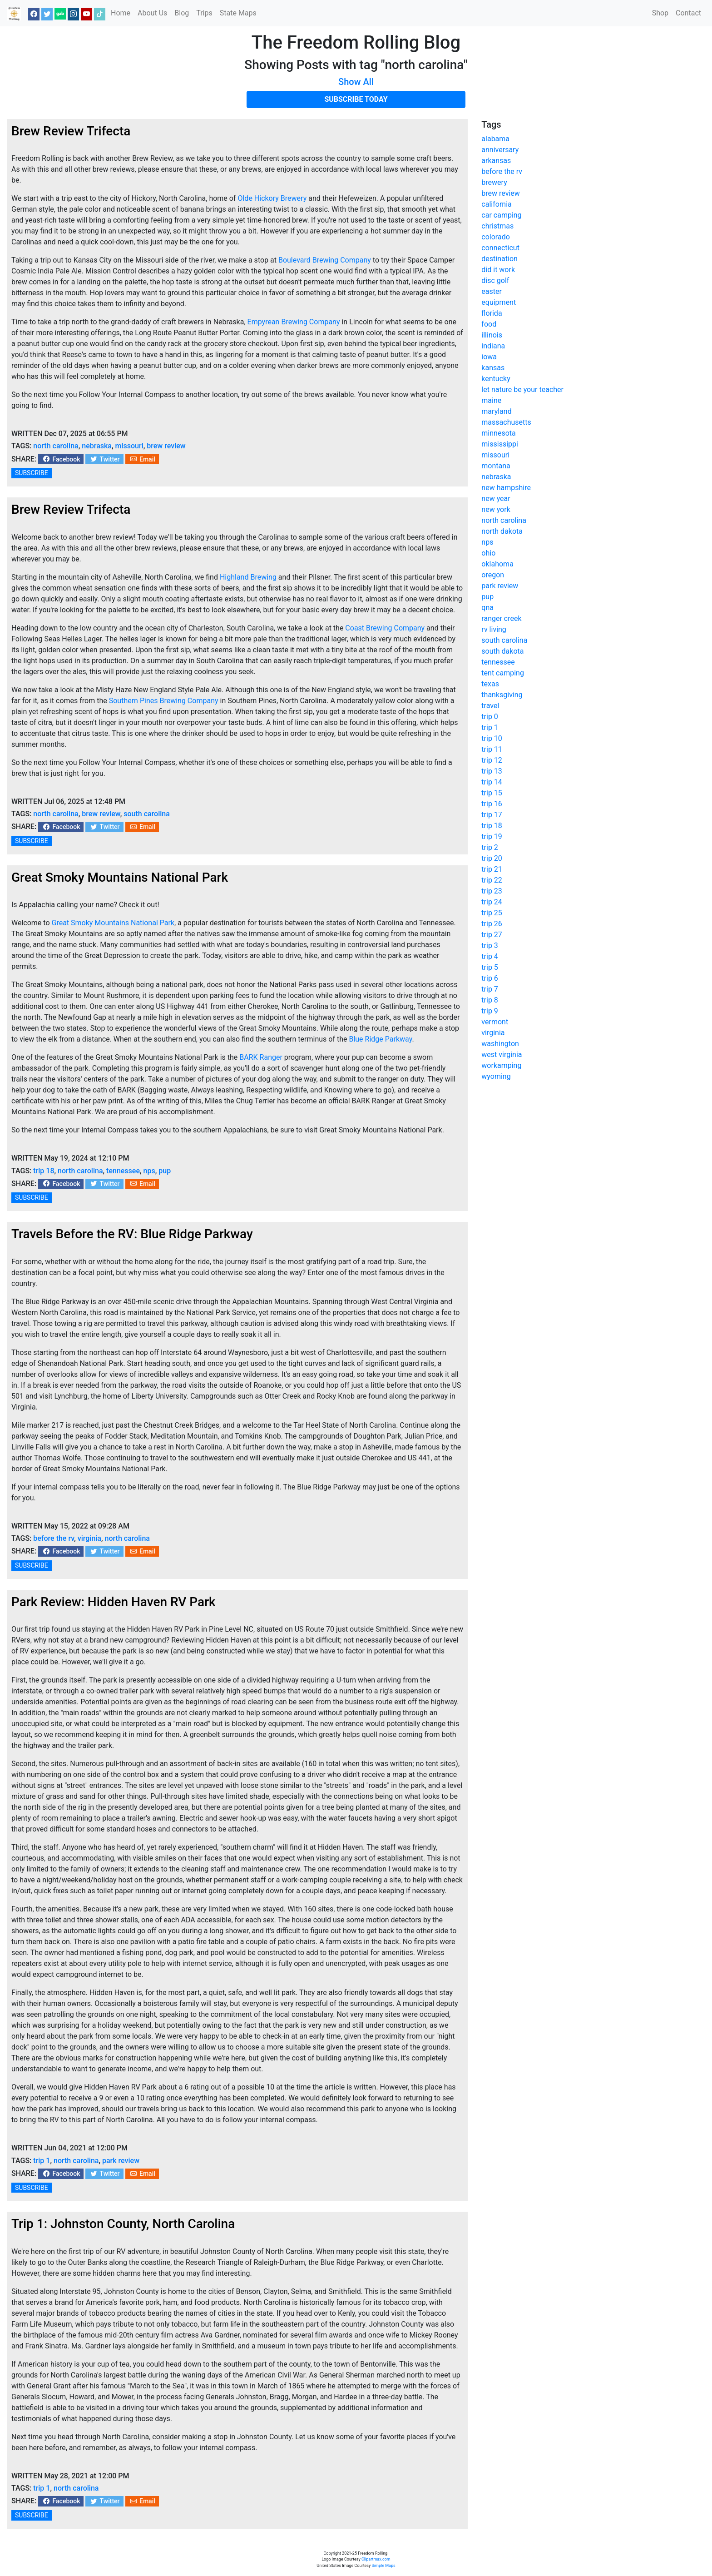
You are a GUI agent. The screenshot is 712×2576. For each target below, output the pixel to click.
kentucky (495, 378)
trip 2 (489, 847)
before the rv (53, 1538)
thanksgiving (501, 694)
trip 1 (41, 2160)
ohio (488, 553)
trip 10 (491, 738)
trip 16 (491, 803)
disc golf (495, 280)
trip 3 (489, 945)
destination (499, 258)
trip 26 (491, 923)
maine (491, 400)
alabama (495, 138)
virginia (89, 1538)
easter (491, 291)
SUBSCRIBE (31, 472)
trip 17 (491, 814)
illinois (491, 335)
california (496, 204)
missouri (129, 446)
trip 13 (491, 771)
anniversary (500, 149)
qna (487, 607)
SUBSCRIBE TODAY (355, 99)
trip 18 (43, 1170)
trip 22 (491, 880)
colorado (495, 237)
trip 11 (491, 749)
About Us (152, 13)
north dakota (502, 531)
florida (491, 313)
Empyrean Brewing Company (293, 322)
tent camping (502, 673)
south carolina (147, 813)
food (488, 324)
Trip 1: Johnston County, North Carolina (123, 2223)
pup (164, 1170)
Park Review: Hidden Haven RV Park (113, 1601)
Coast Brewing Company (385, 628)
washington (500, 1043)
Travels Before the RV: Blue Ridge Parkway (132, 1233)
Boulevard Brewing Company (324, 260)
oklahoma (497, 564)
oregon (492, 575)
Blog (181, 13)
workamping (501, 1065)
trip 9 (489, 1011)
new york (495, 509)
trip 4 (489, 956)
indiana (493, 346)
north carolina (55, 446)
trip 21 (491, 869)
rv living (493, 629)
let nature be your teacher (522, 389)
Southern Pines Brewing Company (163, 700)
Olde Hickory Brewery (272, 198)
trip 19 (491, 836)
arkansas (496, 160)
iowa (489, 356)
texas (490, 684)
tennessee (123, 1170)
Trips (204, 13)
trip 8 (489, 1000)
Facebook (61, 459)
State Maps (238, 13)
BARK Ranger (260, 1057)
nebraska (97, 446)
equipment (498, 302)
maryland (496, 411)
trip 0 (489, 716)
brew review (166, 446)
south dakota (502, 651)
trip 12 (491, 760)
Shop (660, 13)
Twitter (104, 459)
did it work (498, 269)
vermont (494, 1021)
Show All (356, 81)
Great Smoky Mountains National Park (119, 877)
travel (490, 705)
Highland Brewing (248, 577)
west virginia (501, 1054)
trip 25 (491, 912)
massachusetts (506, 422)
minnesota (498, 433)
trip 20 (491, 858)
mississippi (499, 444)
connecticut (500, 247)
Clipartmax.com (376, 2559)
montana (495, 466)
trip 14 (491, 782)
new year (495, 498)
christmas (497, 226)
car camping (501, 215)
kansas (492, 367)
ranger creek (501, 618)
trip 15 (491, 793)
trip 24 (491, 902)
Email (142, 459)
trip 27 (491, 934)
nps (149, 1170)
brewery (494, 182)
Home (120, 13)
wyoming (495, 1076)
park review (120, 2160)
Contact (688, 13)
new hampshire (506, 487)
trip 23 (491, 891)
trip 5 (489, 967)
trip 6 (489, 978)
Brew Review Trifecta (70, 131)
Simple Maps (384, 2565)
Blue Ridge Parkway (380, 1039)
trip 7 (489, 989)
